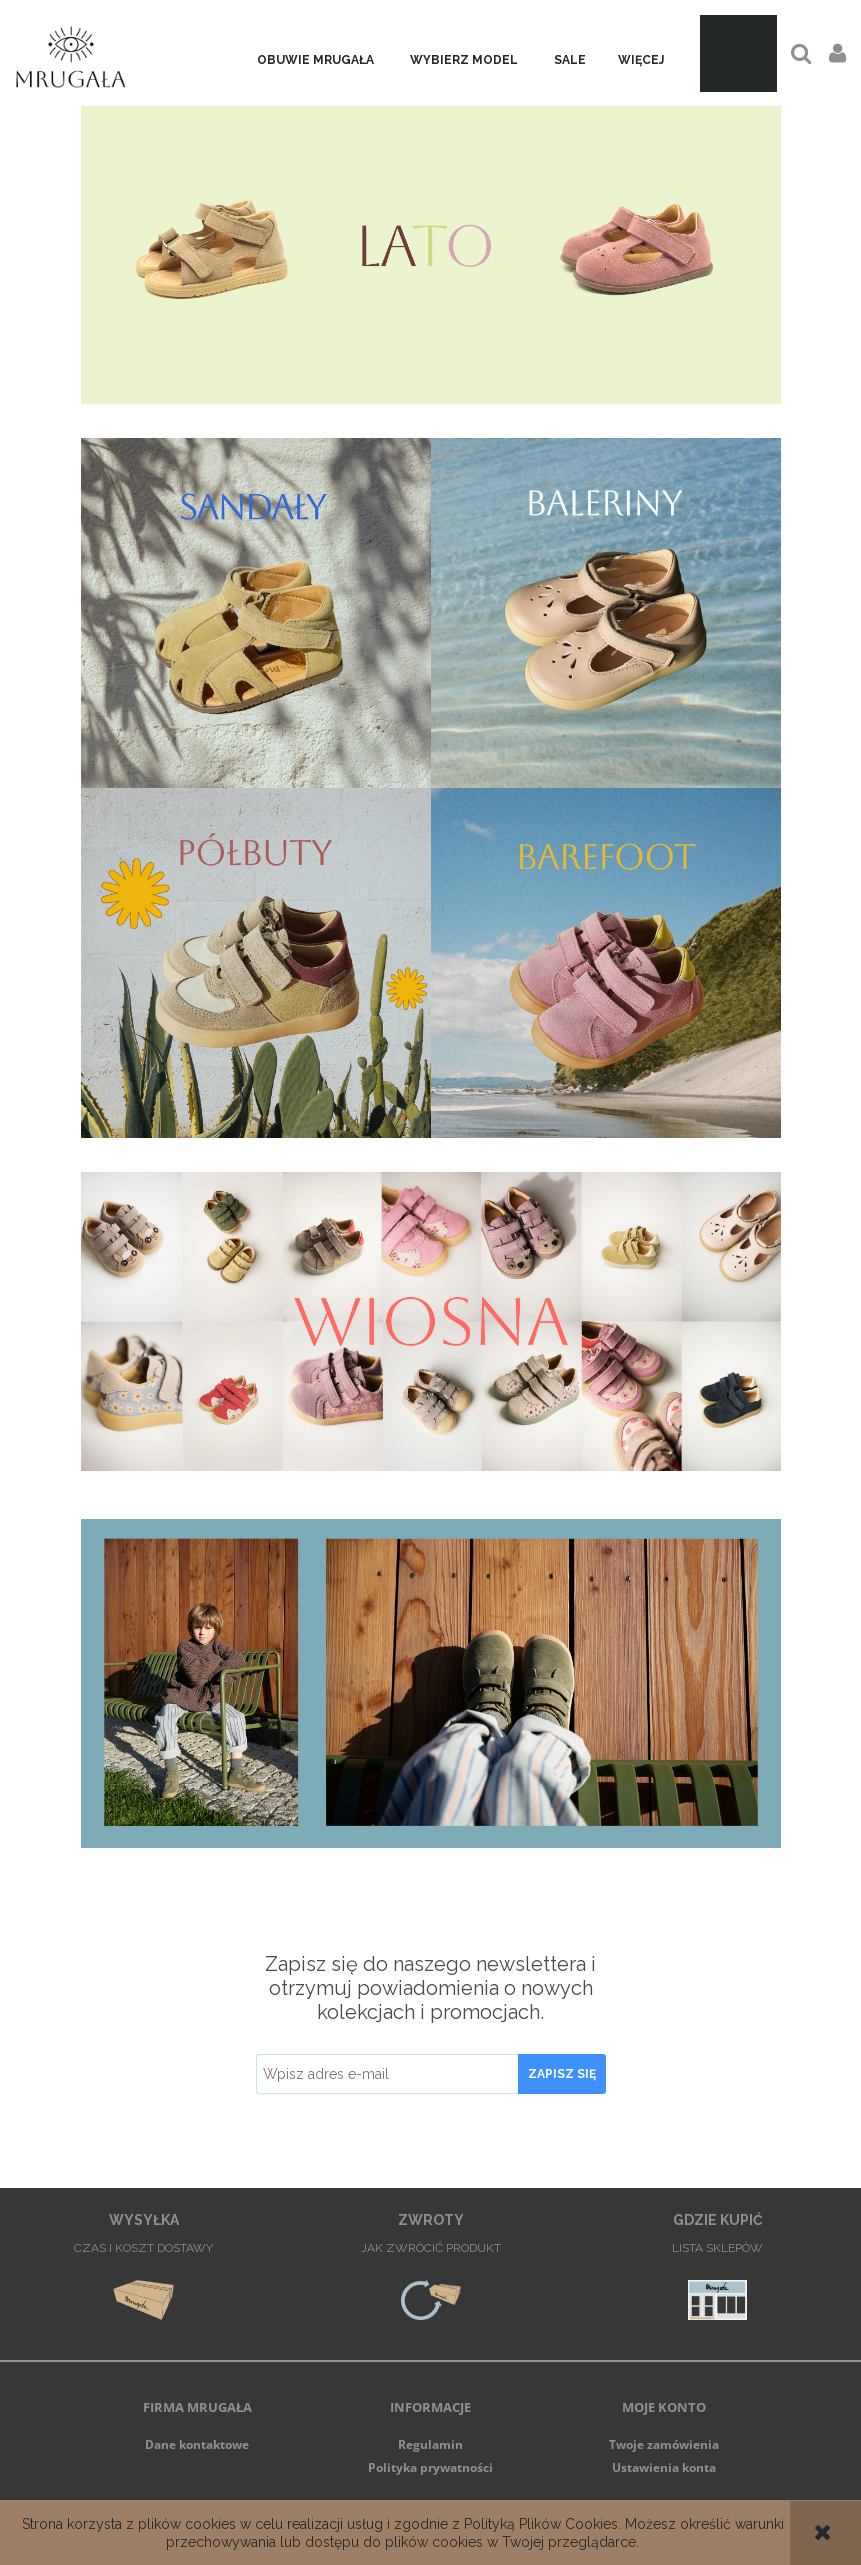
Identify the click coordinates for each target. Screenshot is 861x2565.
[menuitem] (315, 60)
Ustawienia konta (664, 2467)
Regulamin (430, 2444)
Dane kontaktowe (197, 2444)
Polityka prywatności (430, 2467)
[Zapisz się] (562, 2074)
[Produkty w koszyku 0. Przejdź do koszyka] (738, 53)
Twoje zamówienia (664, 2444)
